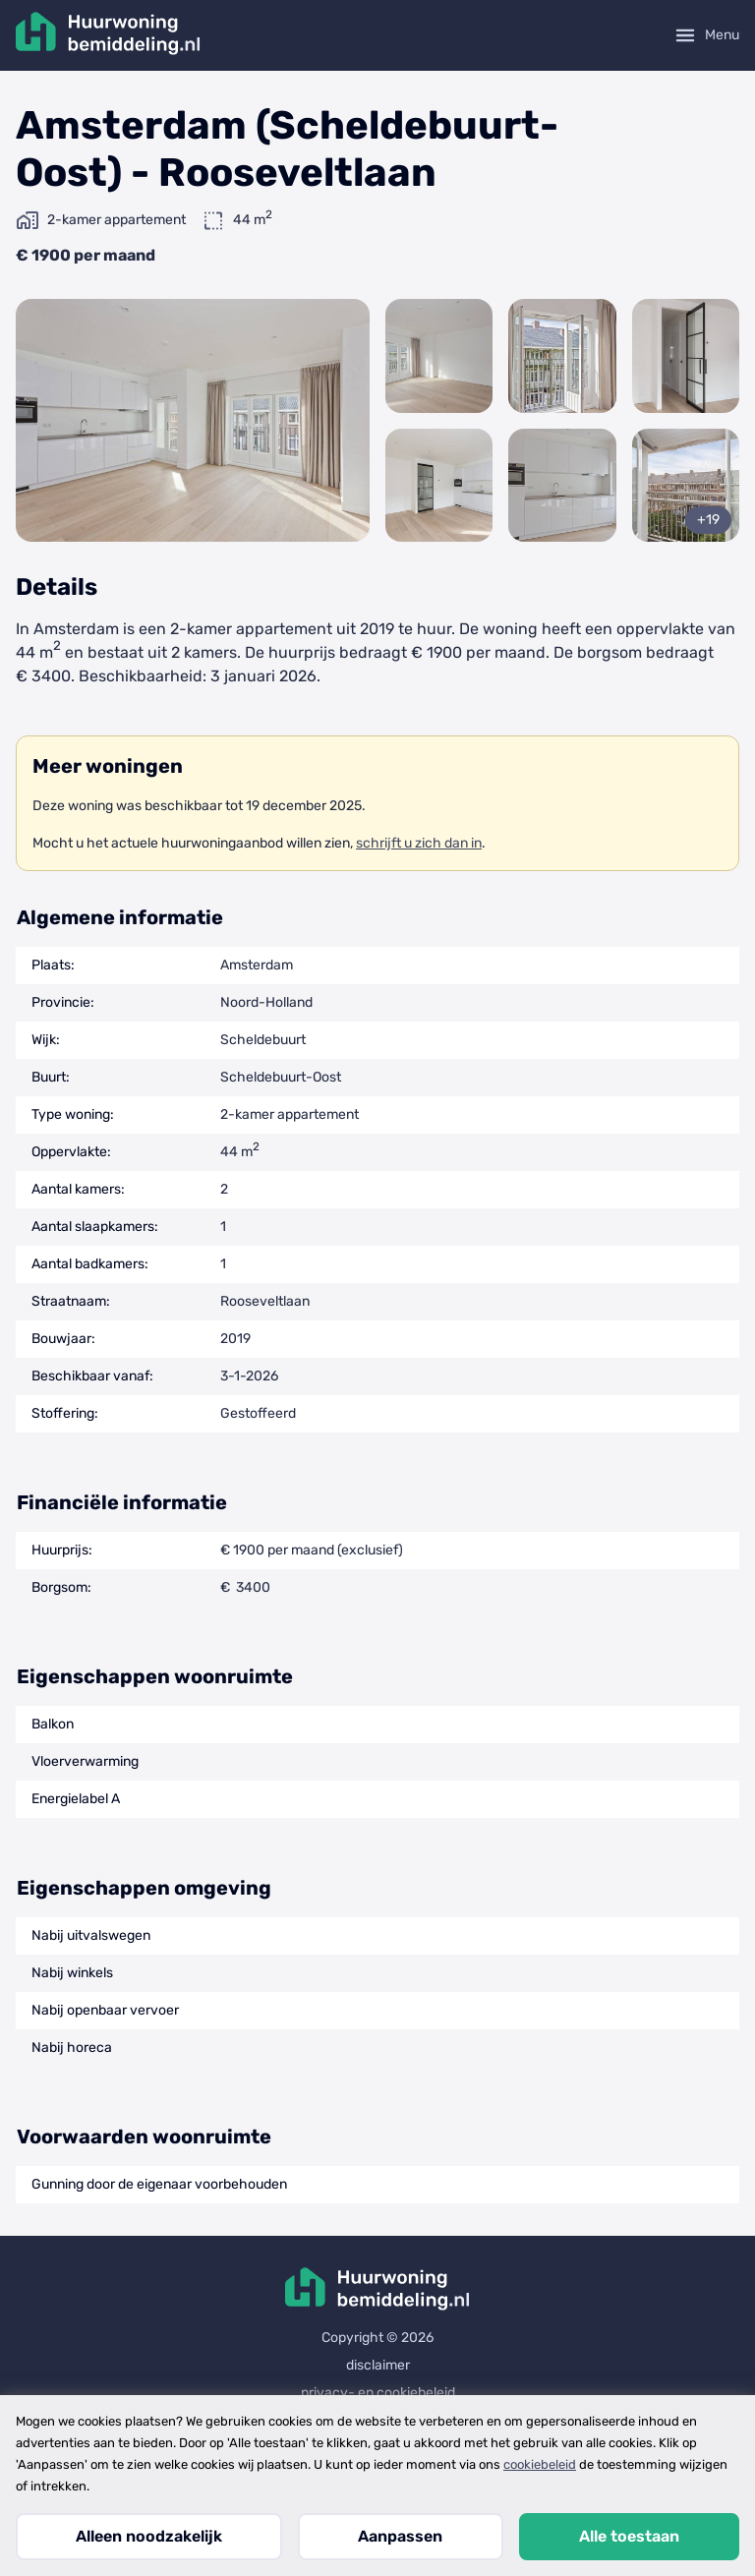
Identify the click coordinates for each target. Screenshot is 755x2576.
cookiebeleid (539, 2464)
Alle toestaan (629, 2536)
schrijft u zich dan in (419, 843)
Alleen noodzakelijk (149, 2536)
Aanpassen (400, 2536)
